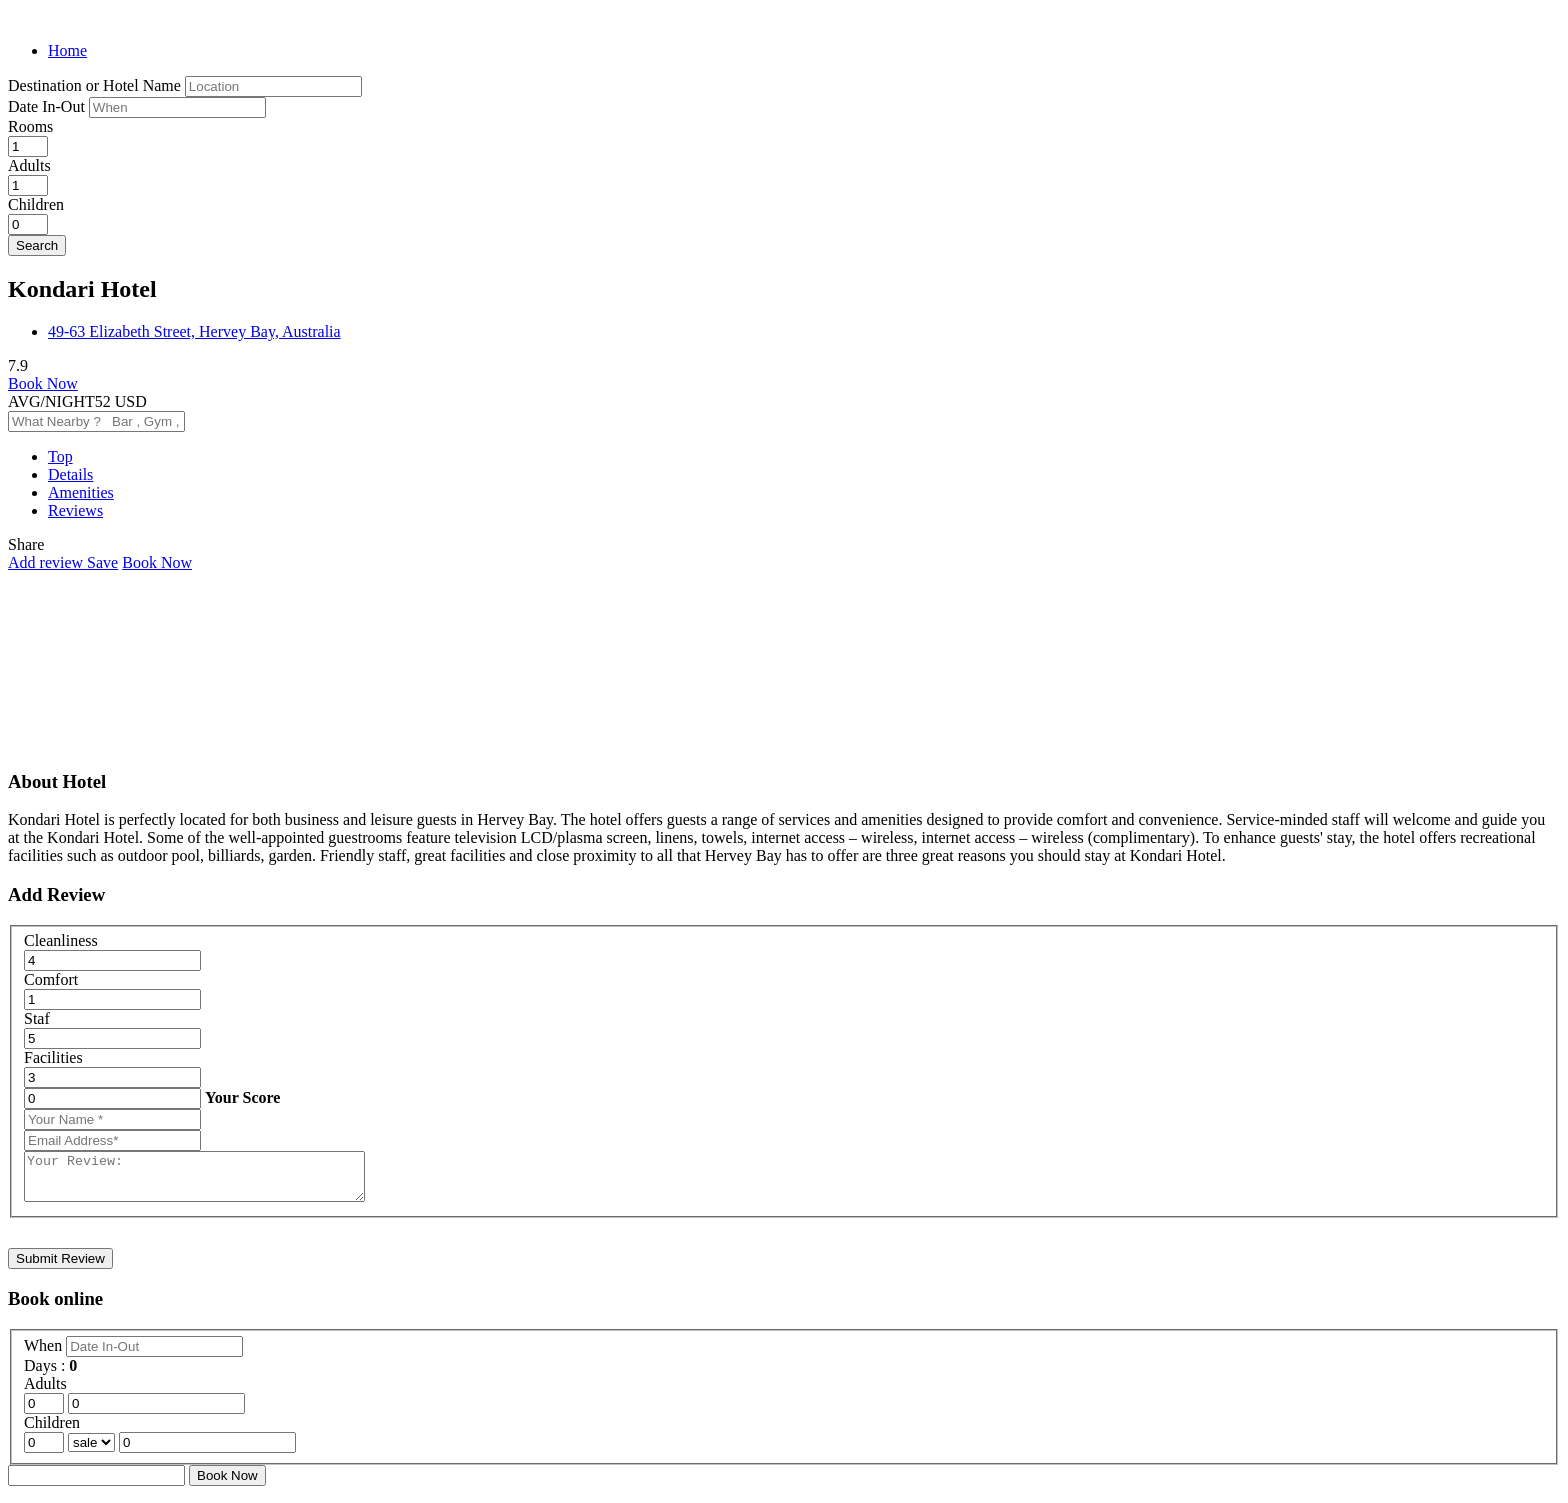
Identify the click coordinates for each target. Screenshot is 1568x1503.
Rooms (30, 126)
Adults (29, 165)
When (45, 1354)
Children (36, 204)
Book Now (43, 383)
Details (70, 474)
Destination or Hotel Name (94, 85)
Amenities (81, 492)
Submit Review (60, 1267)
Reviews (75, 510)
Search (37, 245)
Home (67, 50)
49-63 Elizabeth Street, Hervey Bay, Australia (194, 331)
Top (60, 456)
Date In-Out (48, 106)
